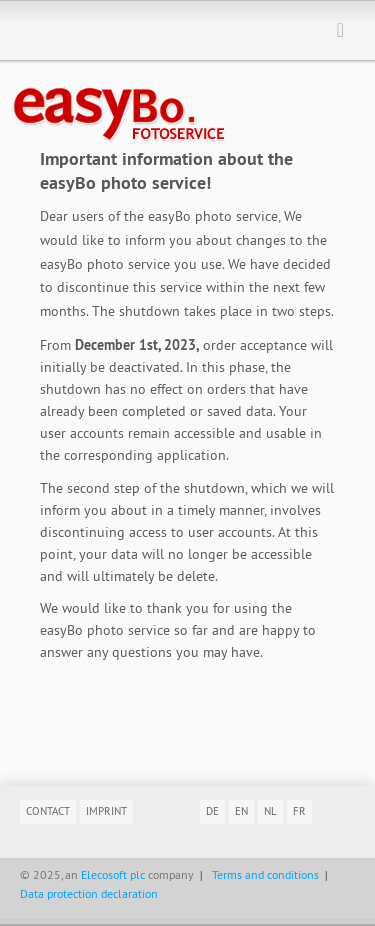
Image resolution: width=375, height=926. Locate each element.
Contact (48, 811)
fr (299, 811)
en (241, 811)
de (212, 811)
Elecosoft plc (113, 874)
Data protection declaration (89, 893)
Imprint (106, 811)
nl (270, 811)
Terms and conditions (265, 874)
